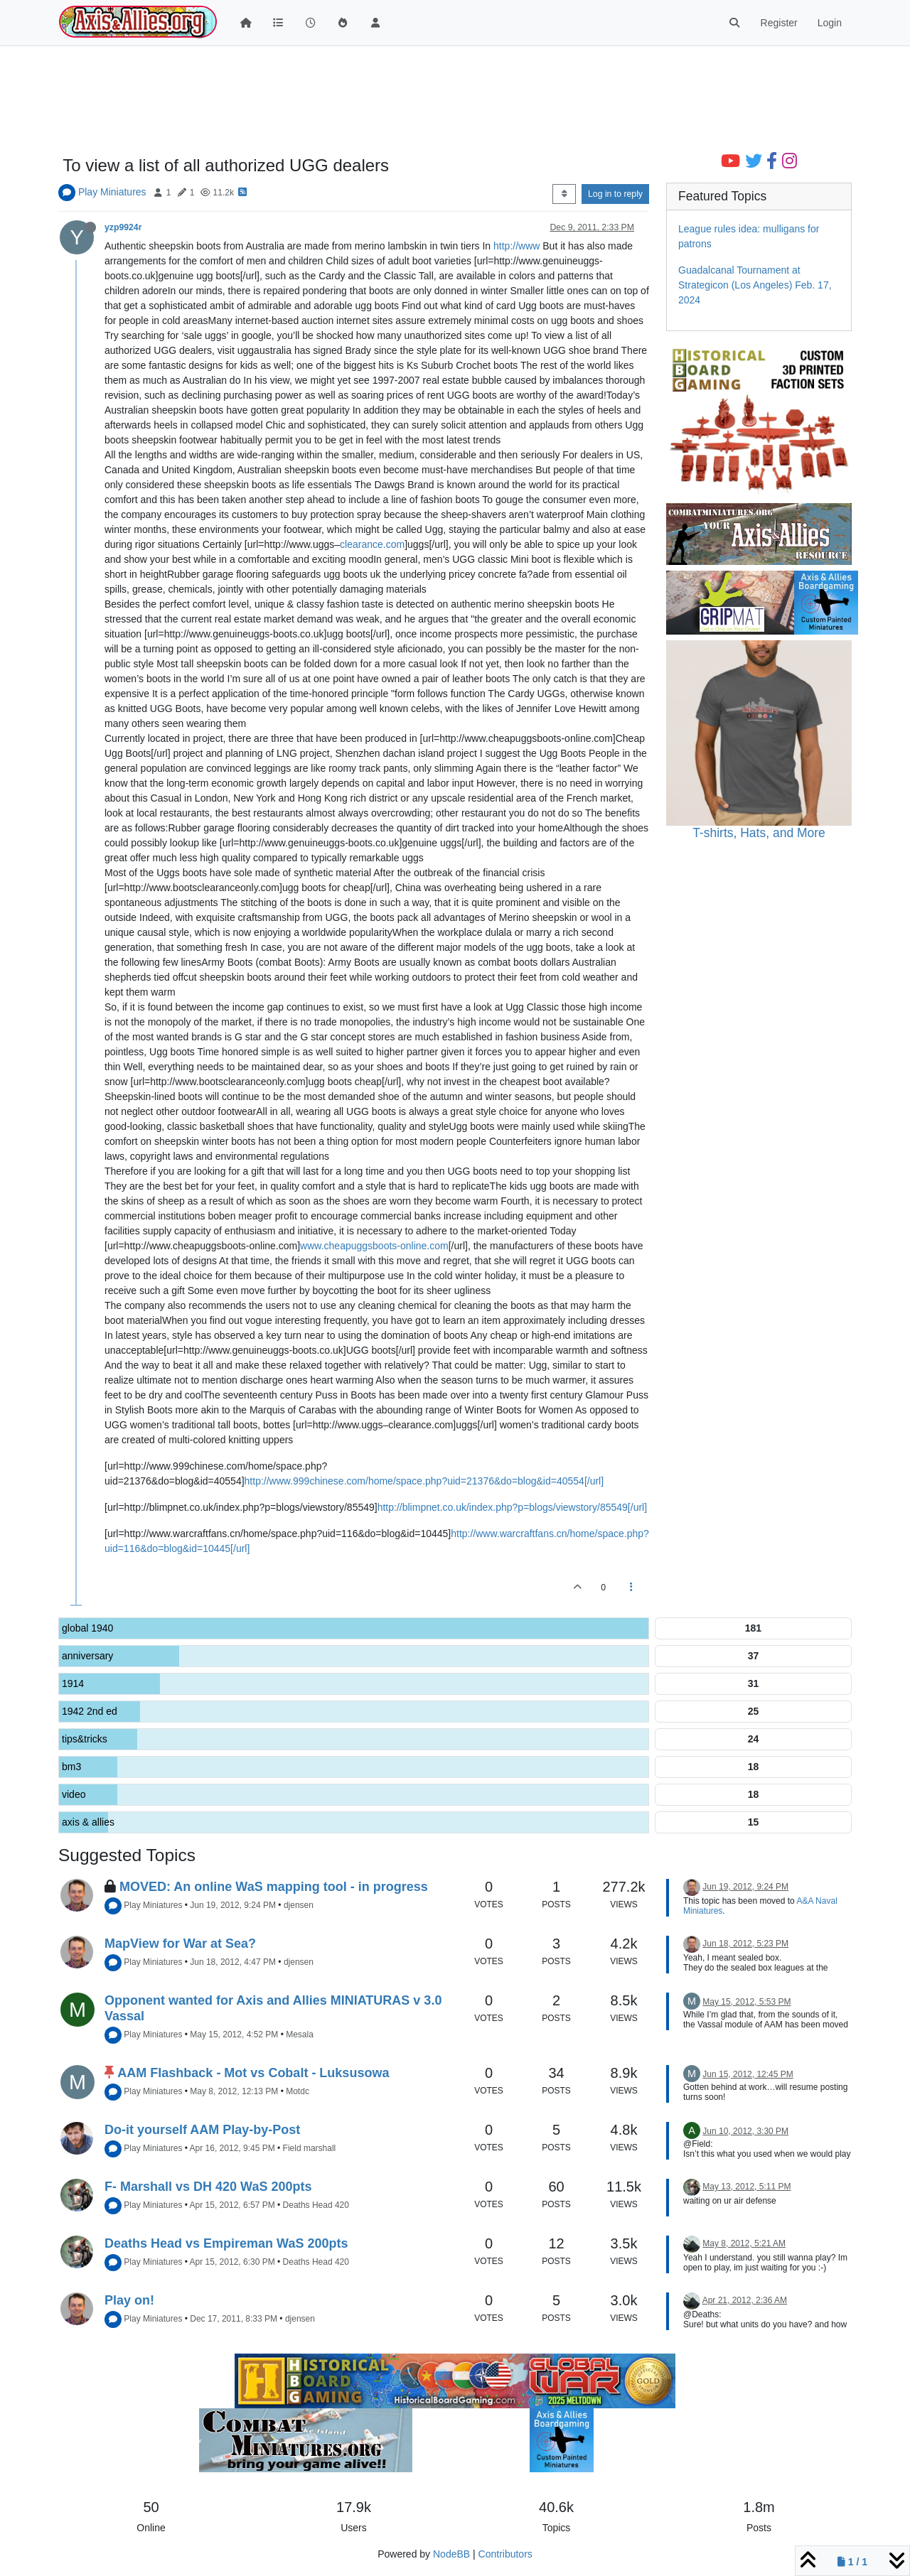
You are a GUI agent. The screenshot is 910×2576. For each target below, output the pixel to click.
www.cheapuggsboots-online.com (374, 1245)
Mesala (300, 2034)
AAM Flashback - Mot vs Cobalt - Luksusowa (253, 2073)
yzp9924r (123, 227)
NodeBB (451, 2554)
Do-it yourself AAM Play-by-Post (202, 2130)
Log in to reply (615, 194)
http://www (516, 246)
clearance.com (372, 544)
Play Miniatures (112, 192)
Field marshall (309, 2148)
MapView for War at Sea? (180, 1943)
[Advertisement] (455, 101)
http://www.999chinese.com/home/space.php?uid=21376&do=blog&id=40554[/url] (424, 1481)
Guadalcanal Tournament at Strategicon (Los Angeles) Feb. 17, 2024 (755, 285)
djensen (299, 1905)
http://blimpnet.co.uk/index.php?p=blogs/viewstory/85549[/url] (512, 1507)
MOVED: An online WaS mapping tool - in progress (273, 1887)
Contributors (505, 2554)
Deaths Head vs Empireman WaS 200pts (226, 2243)
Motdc (297, 2091)
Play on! (129, 2300)
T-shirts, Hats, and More (758, 833)
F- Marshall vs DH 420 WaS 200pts (208, 2186)
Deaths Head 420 (316, 2205)
